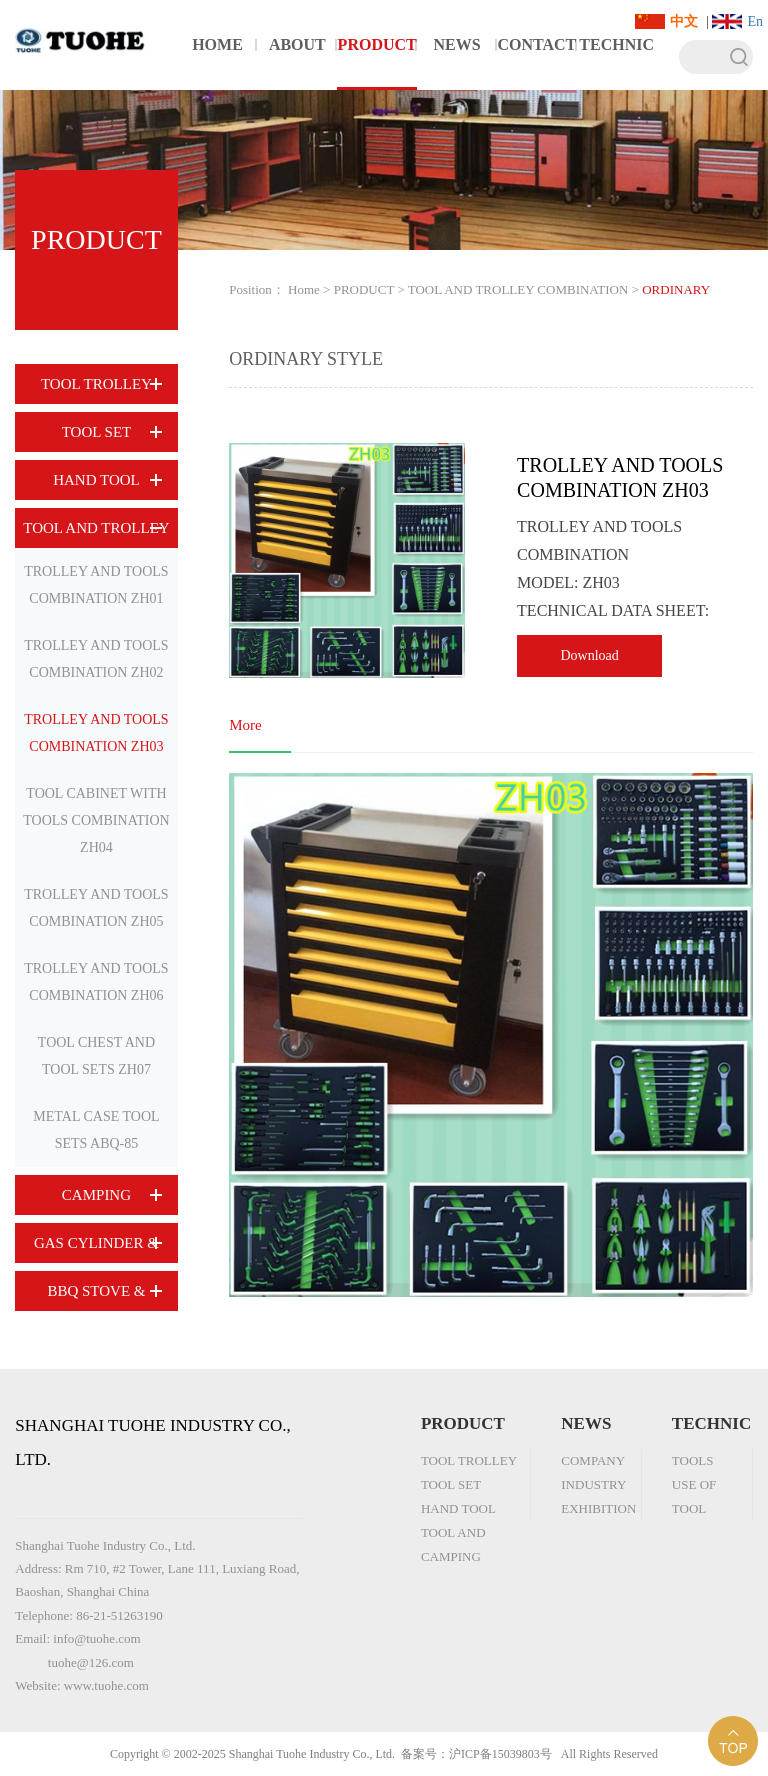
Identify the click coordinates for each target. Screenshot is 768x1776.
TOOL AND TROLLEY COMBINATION (96, 534)
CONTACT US (536, 63)
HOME (217, 44)
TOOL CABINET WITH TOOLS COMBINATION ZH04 (96, 820)
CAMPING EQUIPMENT (96, 1201)
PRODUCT (377, 44)
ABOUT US (297, 63)
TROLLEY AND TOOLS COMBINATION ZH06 (96, 982)
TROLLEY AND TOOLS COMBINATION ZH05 (96, 908)
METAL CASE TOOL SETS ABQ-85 (96, 1130)
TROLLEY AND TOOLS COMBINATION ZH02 (96, 659)
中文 (684, 21)
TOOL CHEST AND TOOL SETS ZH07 (96, 1056)
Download (589, 655)
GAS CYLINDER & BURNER (96, 1249)
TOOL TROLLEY (96, 384)
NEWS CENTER (457, 63)
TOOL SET (97, 432)
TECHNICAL (616, 63)
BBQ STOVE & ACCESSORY (96, 1297)
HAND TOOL (96, 480)
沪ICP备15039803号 (500, 1754)
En (755, 21)
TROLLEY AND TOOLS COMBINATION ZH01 (96, 585)
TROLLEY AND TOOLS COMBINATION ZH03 (96, 733)
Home (304, 289)
